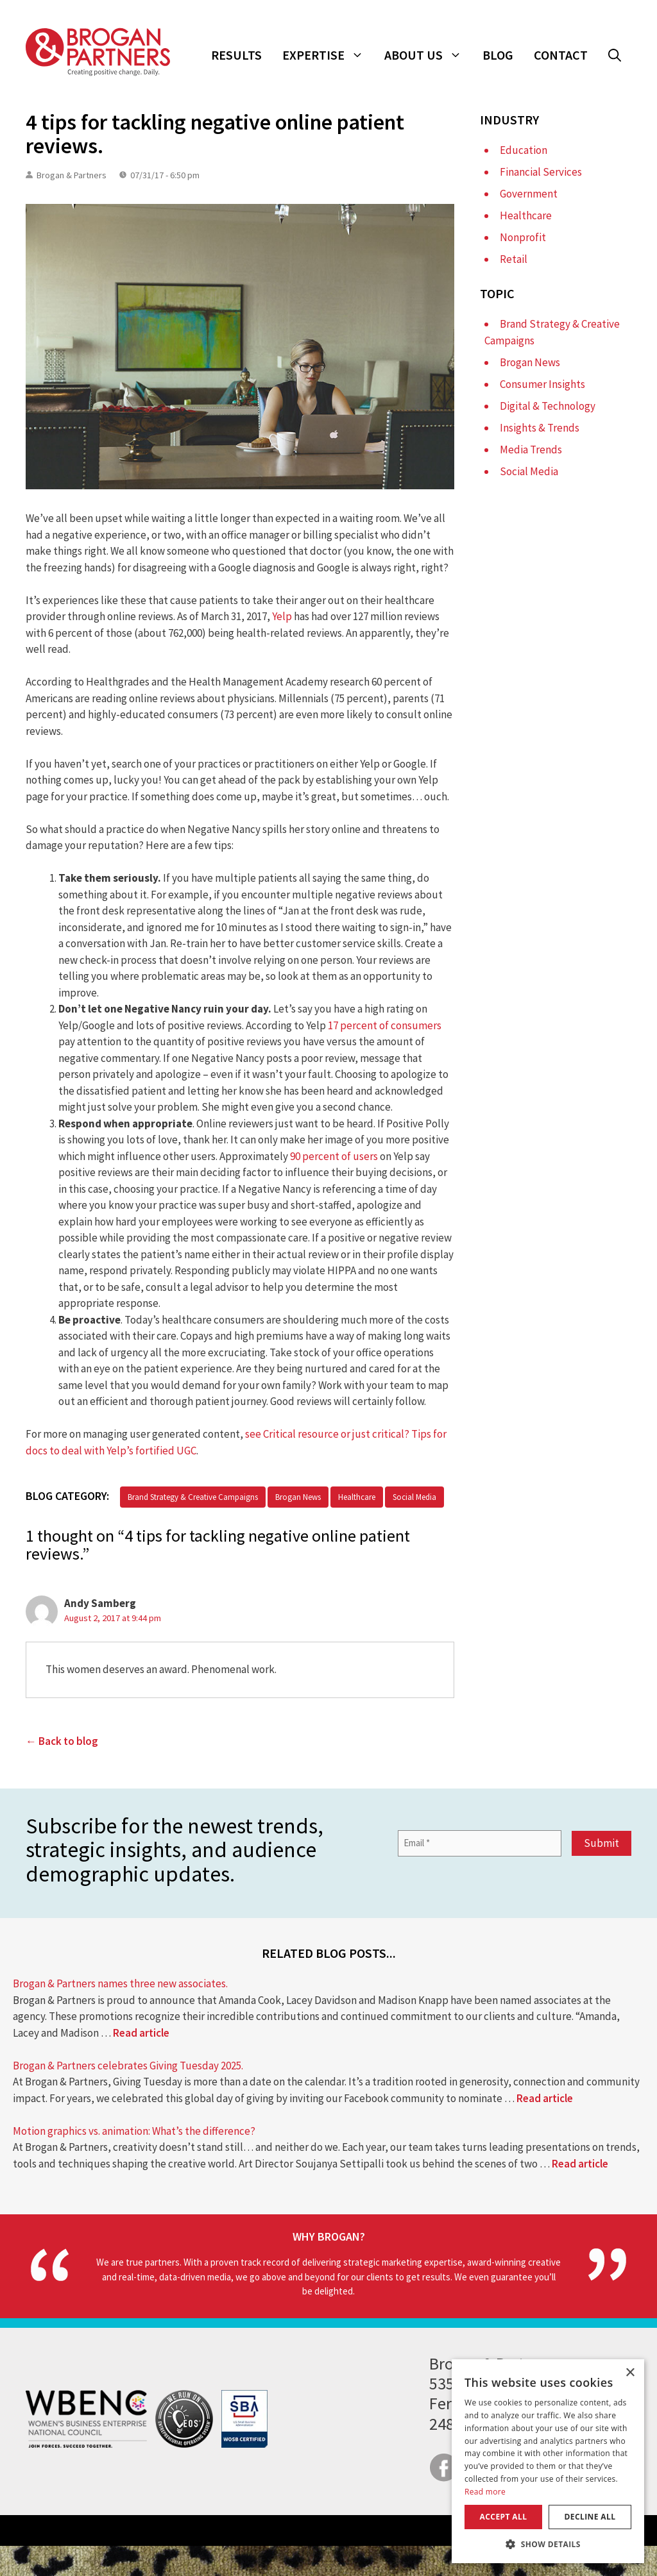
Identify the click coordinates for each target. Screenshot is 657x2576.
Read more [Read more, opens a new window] (485, 2491)
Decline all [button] (590, 2516)
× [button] (630, 2373)
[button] (614, 55)
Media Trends (531, 449)
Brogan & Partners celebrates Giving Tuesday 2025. (128, 2065)
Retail (513, 259)
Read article (141, 2033)
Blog (497, 55)
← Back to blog (62, 1741)
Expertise (328, 55)
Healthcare (356, 1497)
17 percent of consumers (384, 1025)
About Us (428, 55)
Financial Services (541, 172)
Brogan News (298, 1497)
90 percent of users (334, 1156)
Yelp (282, 616)
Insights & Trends (539, 428)
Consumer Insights (542, 384)
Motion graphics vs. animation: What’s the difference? (134, 2131)
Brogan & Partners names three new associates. (120, 1983)
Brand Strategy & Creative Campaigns (193, 1497)
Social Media (414, 1497)
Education (523, 150)
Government (529, 194)
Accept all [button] (503, 2516)
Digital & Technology (547, 406)
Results (236, 55)
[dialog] (548, 2461)
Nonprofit (523, 237)
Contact (561, 55)
